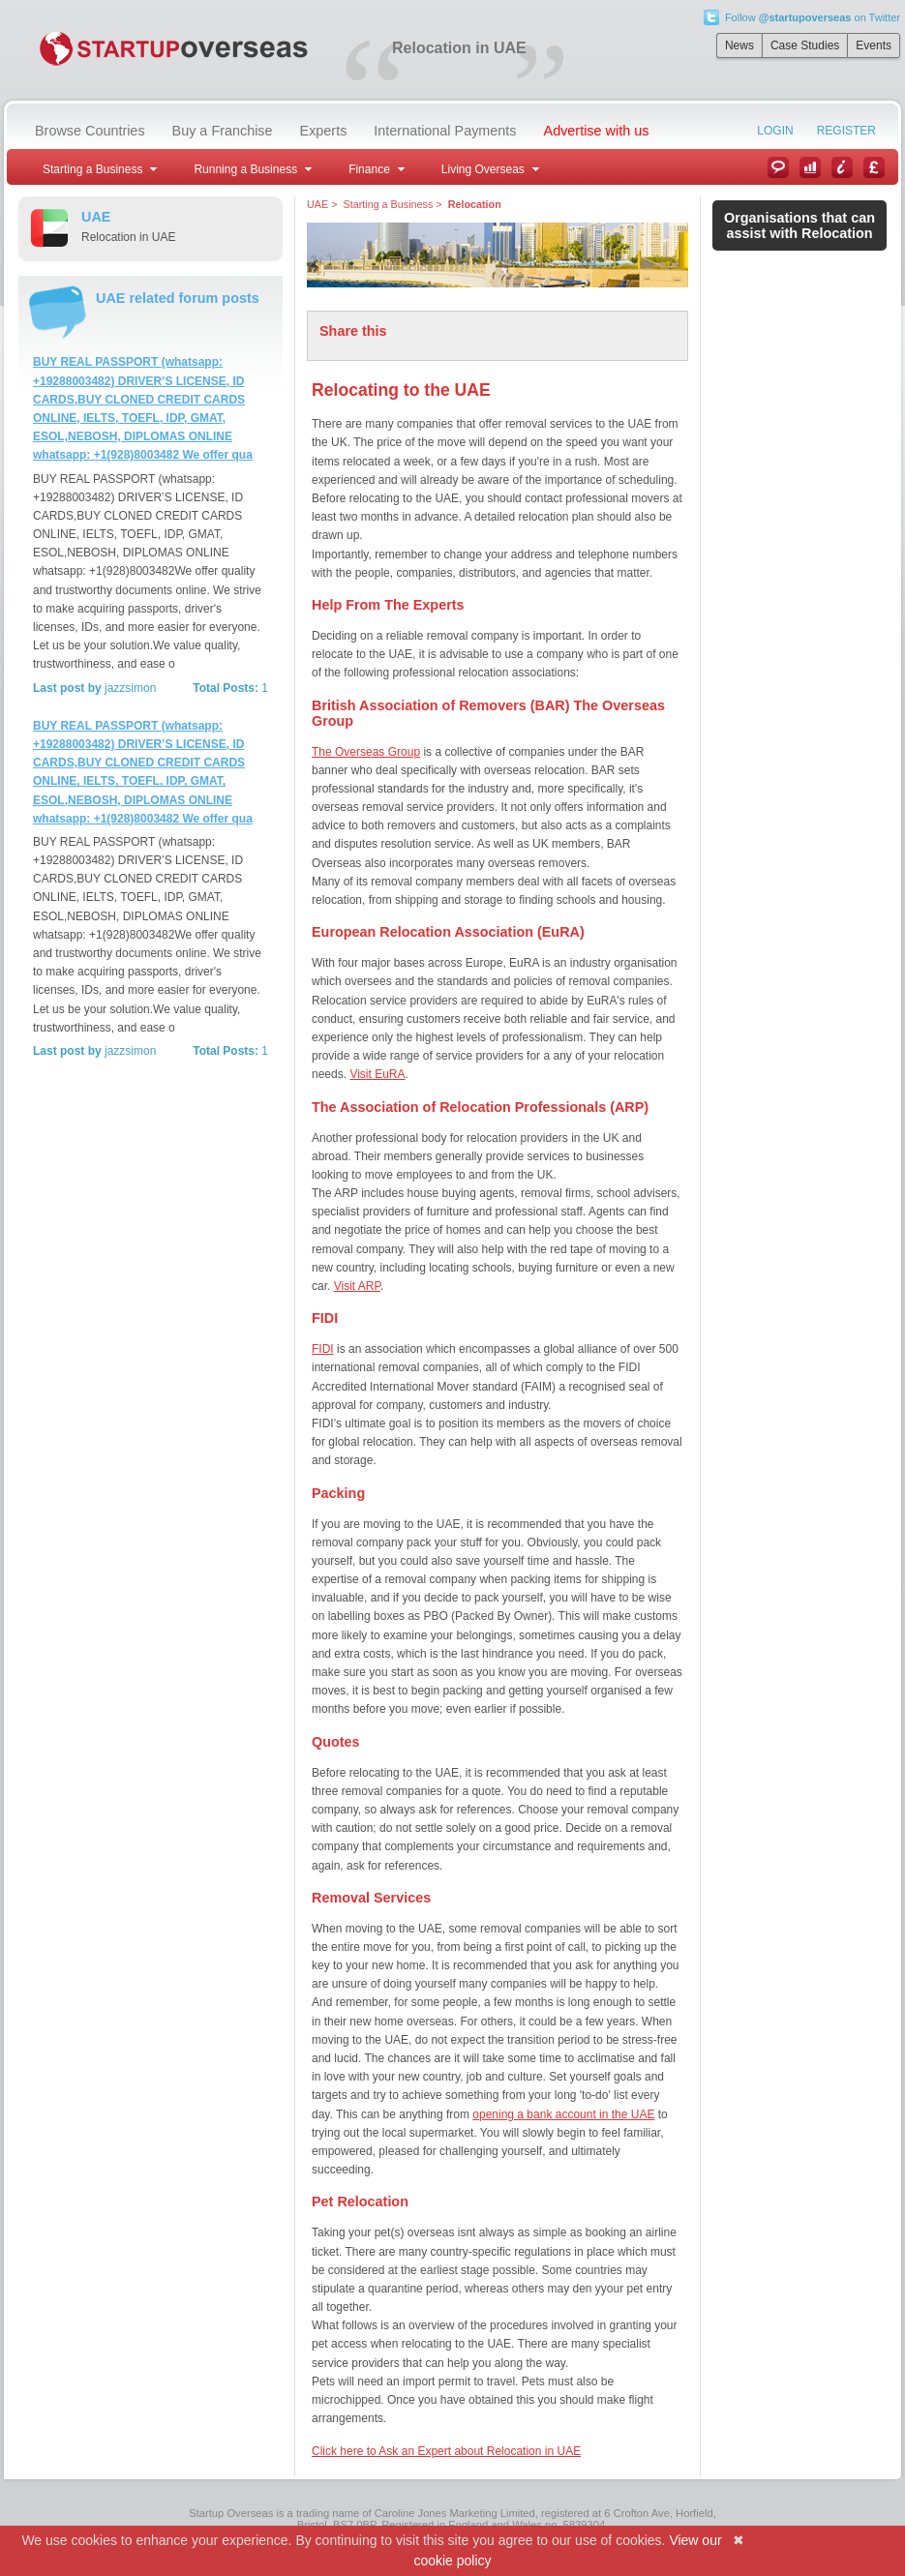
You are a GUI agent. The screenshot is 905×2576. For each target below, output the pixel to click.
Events (873, 45)
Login (775, 130)
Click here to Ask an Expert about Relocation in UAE (446, 2451)
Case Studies (804, 45)
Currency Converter (874, 167)
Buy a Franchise (222, 130)
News (739, 45)
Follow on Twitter (812, 17)
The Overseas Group (366, 752)
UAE (317, 204)
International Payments (445, 130)
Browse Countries (90, 130)
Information (842, 167)
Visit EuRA (377, 1074)
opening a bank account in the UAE (563, 2114)
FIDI (323, 1349)
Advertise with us (596, 130)
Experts (323, 130)
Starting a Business (388, 204)
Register (846, 130)
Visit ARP (357, 1286)
